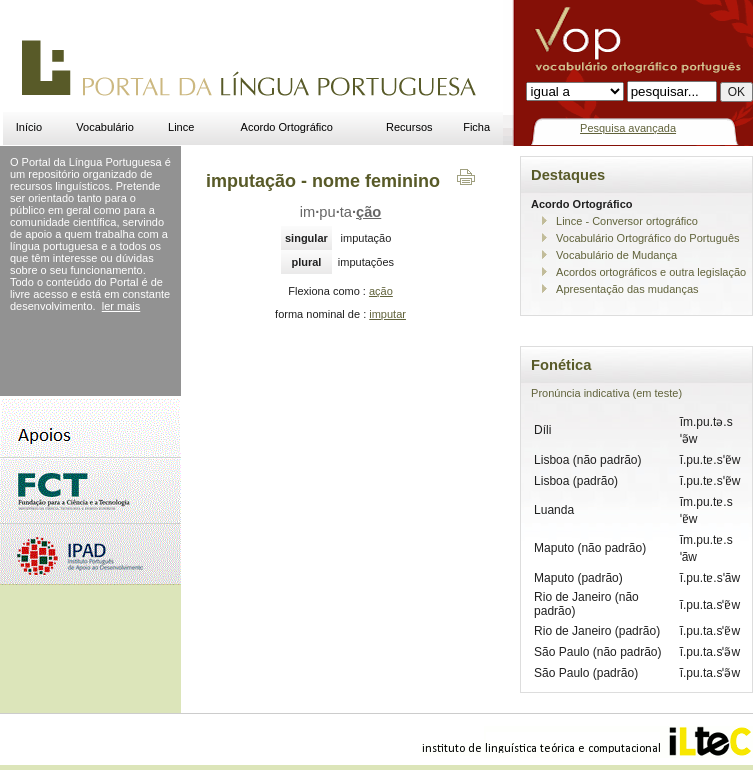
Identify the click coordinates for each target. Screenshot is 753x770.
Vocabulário (105, 127)
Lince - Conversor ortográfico (627, 221)
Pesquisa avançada (628, 128)
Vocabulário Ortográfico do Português (647, 238)
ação (381, 291)
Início (29, 127)
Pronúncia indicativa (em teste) (606, 393)
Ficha (476, 127)
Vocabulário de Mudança (616, 255)
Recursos (409, 127)
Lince (181, 127)
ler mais (121, 306)
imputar (387, 314)
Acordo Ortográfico (287, 127)
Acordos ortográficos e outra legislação (651, 272)
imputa (341, 212)
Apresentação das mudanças (627, 289)
